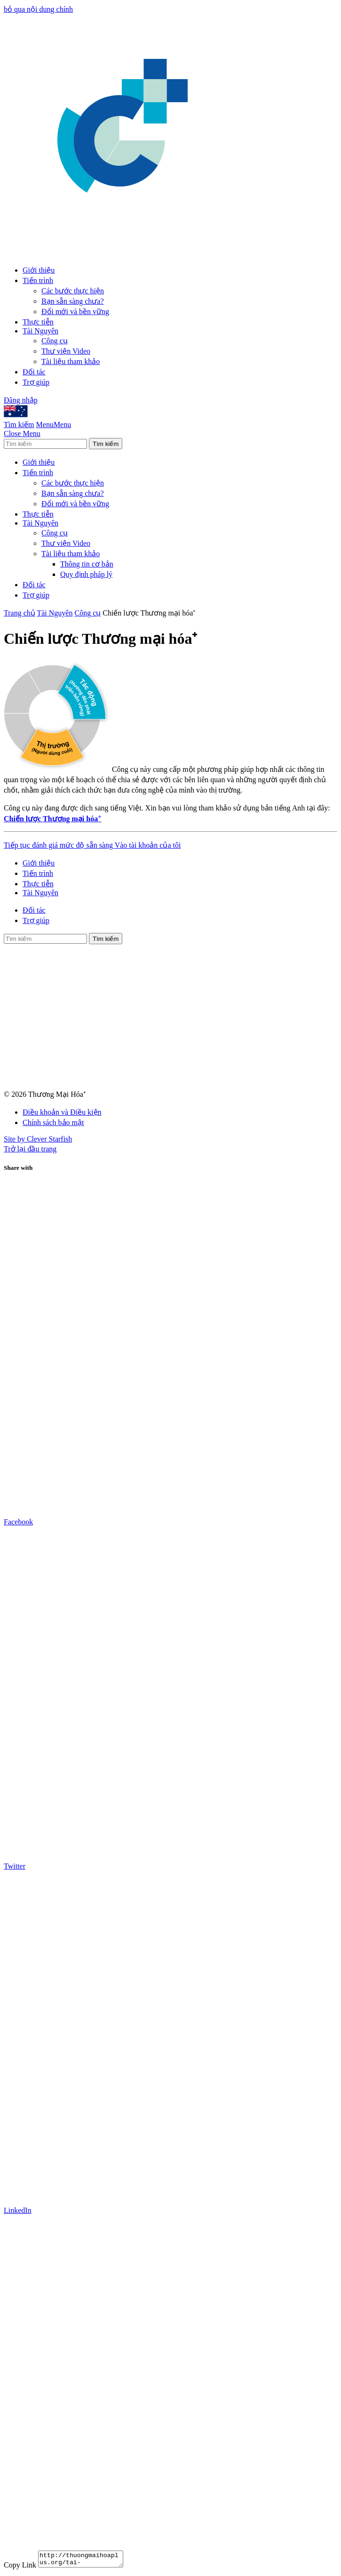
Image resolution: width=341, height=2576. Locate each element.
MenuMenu (53, 425)
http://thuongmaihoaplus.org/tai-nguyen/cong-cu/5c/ (85, 2560)
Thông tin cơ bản (86, 564)
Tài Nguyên (40, 331)
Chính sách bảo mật (53, 1122)
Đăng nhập (21, 400)
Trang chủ (19, 613)
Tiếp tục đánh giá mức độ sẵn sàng (59, 845)
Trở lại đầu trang (30, 1149)
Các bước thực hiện (72, 291)
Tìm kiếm (19, 425)
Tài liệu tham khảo (70, 361)
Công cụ (54, 341)
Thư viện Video (65, 351)
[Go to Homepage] (124, 253)
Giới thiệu (39, 270)
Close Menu (22, 433)
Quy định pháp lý (86, 574)
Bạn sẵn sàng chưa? (72, 301)
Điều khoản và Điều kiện (62, 1112)
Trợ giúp (36, 382)
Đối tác (34, 372)
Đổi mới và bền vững (75, 312)
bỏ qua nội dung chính (38, 9)
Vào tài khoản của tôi (148, 845)
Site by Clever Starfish (38, 1139)
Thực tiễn (38, 322)
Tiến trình (38, 280)
